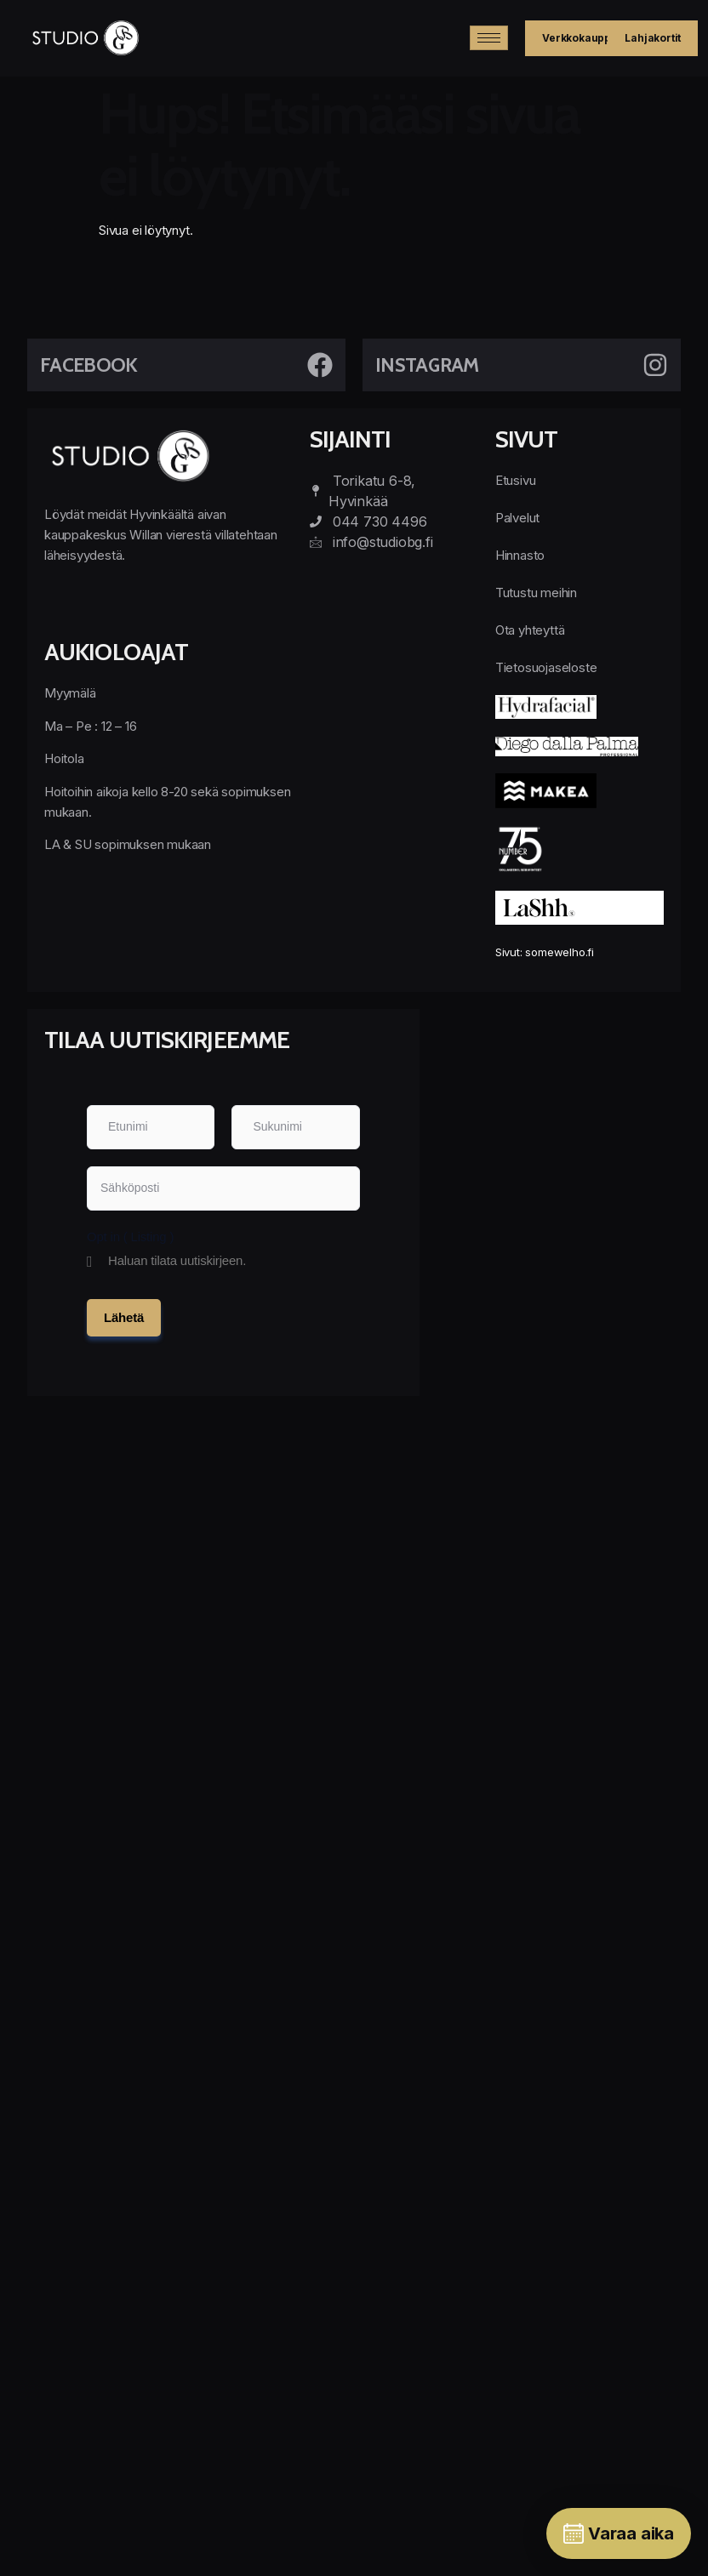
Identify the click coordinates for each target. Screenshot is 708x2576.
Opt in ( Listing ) (130, 1236)
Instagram (427, 365)
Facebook (88, 365)
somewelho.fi (559, 952)
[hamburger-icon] (489, 38)
